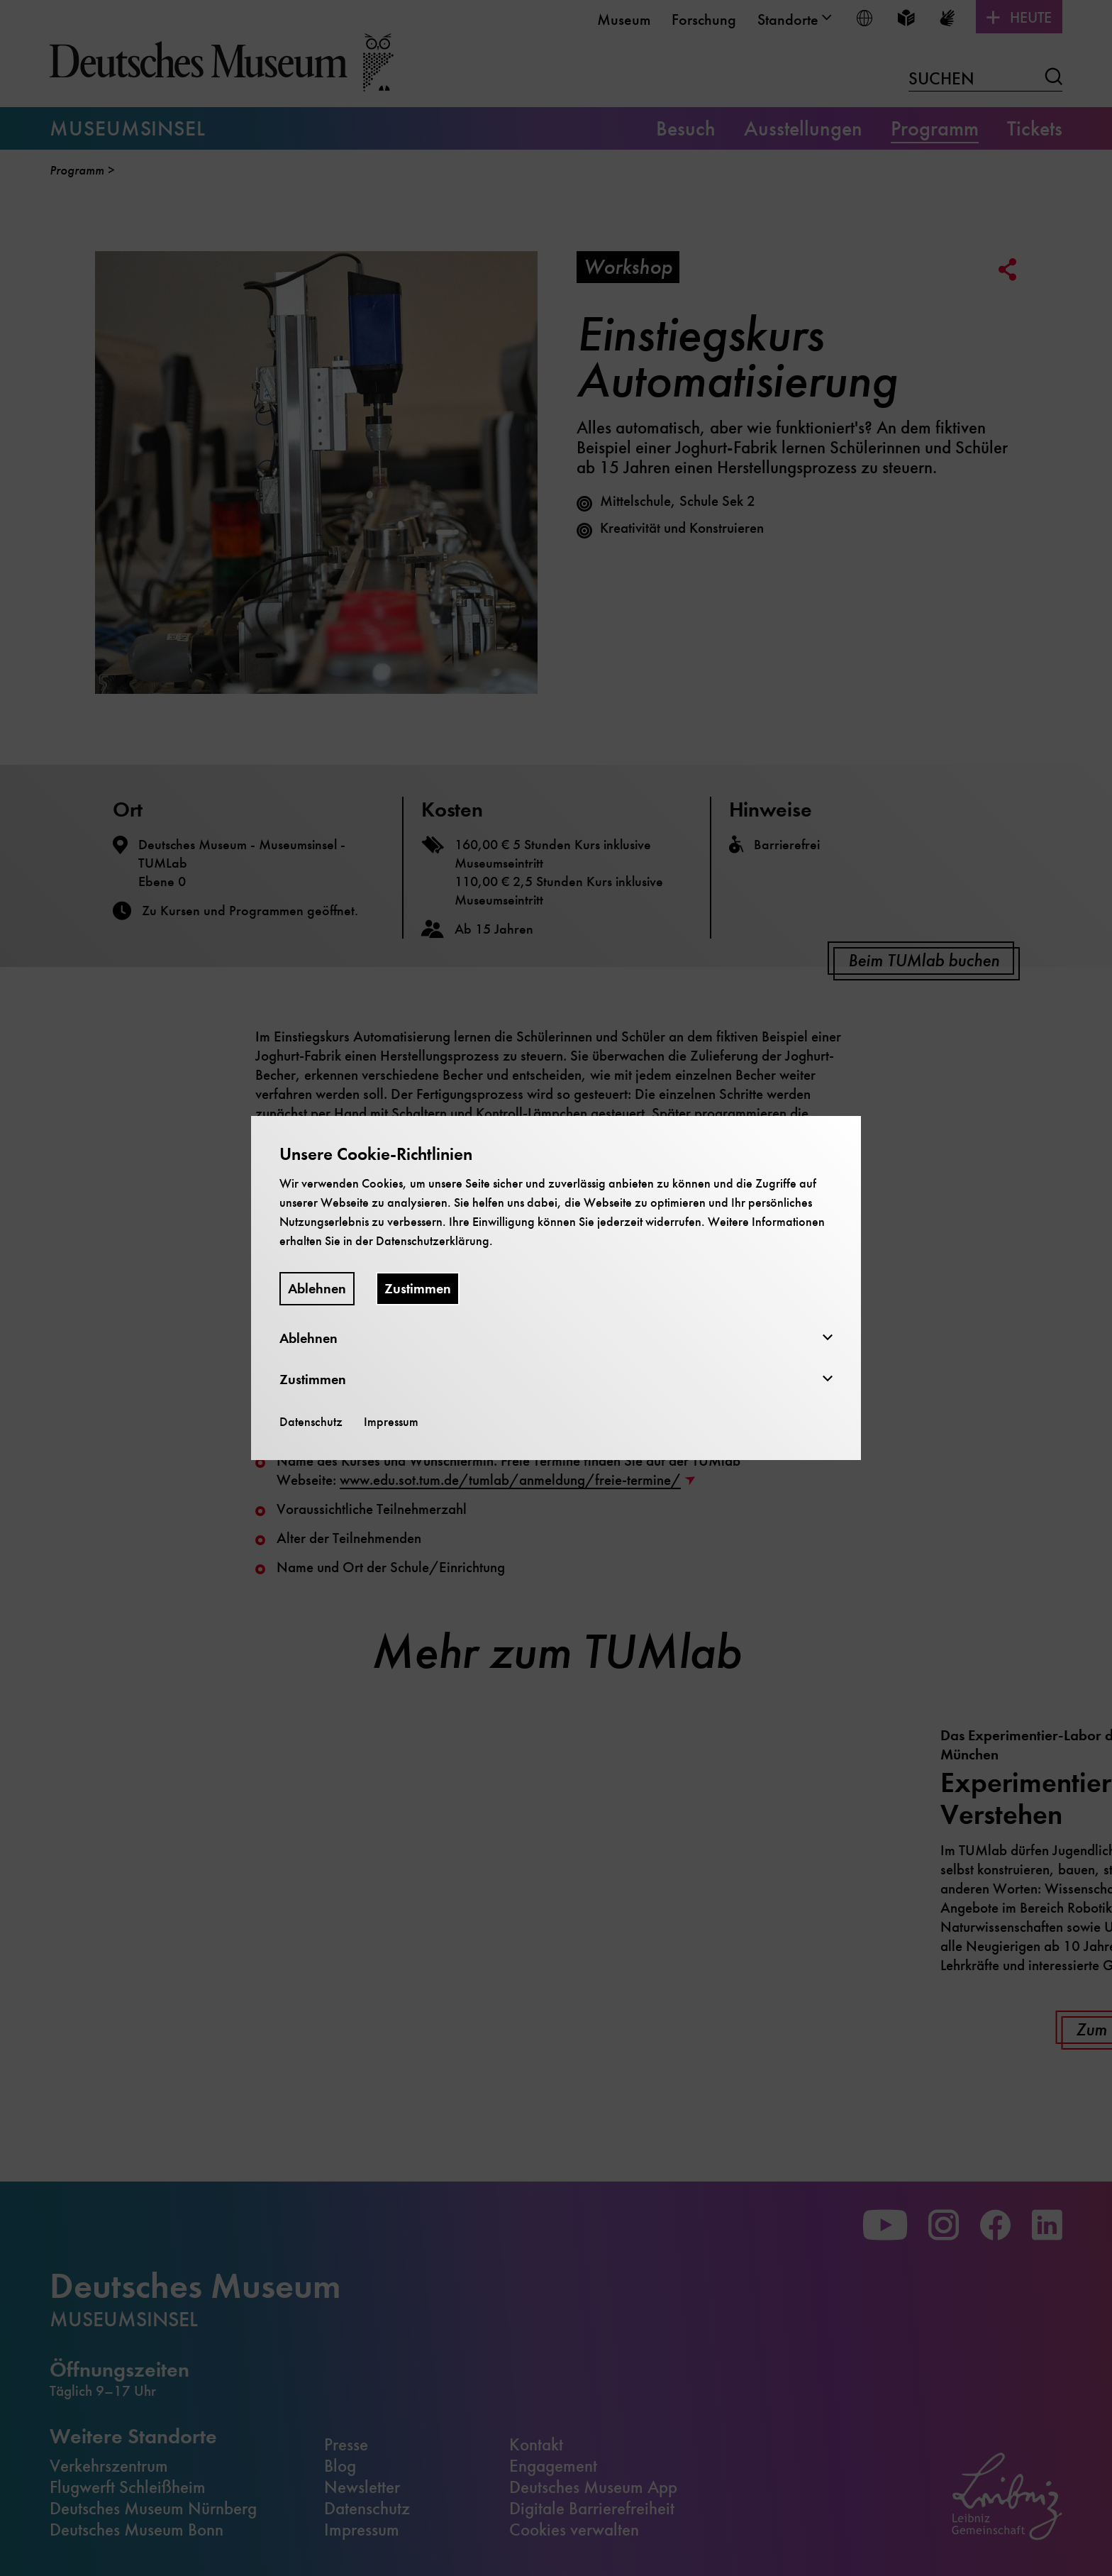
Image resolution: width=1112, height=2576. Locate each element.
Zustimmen (417, 1289)
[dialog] (556, 1288)
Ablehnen (317, 1289)
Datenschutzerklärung (432, 1241)
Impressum (391, 1422)
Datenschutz (311, 1422)
